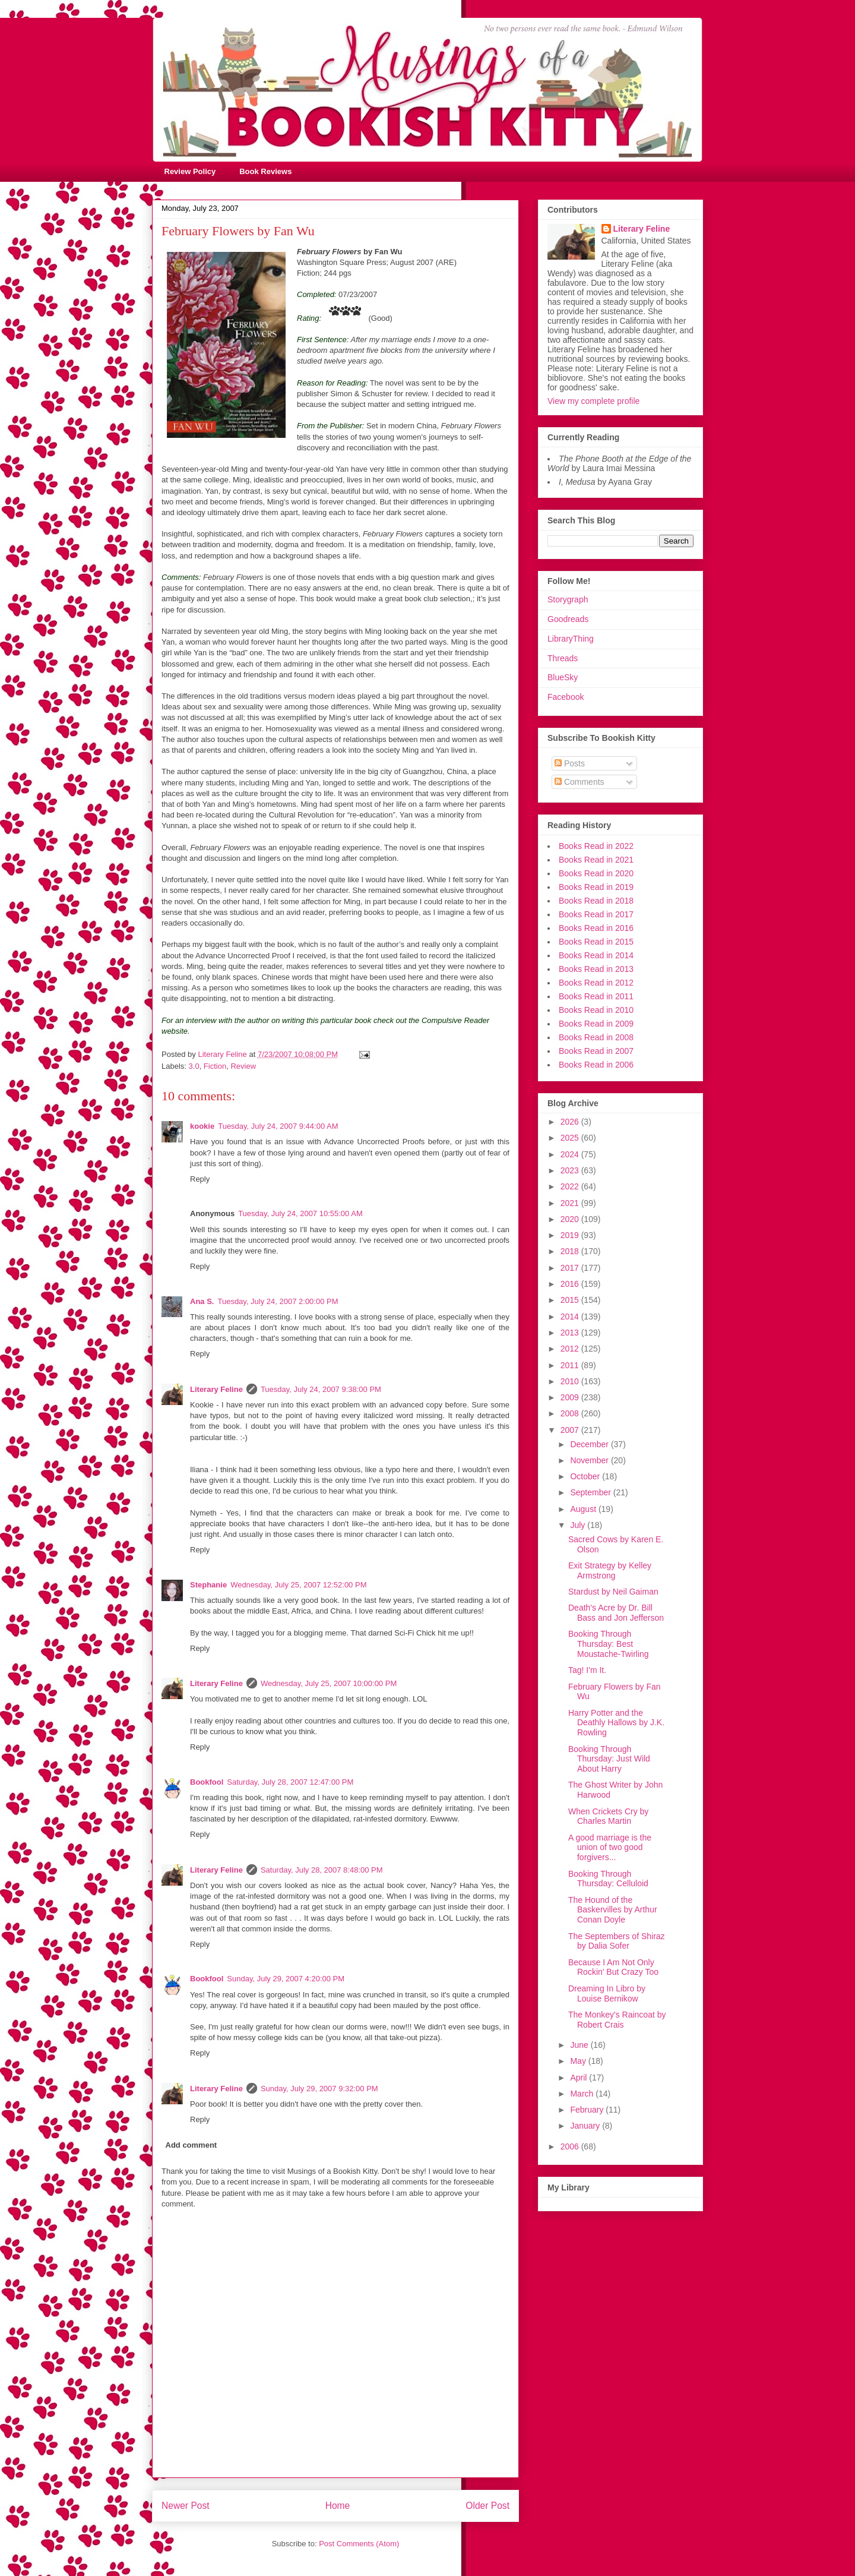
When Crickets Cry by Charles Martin (608, 1816)
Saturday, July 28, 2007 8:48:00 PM (322, 1869)
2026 (570, 1121)
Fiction (215, 1066)
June (580, 2045)
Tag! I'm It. (587, 1670)
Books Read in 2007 (596, 1051)
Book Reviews (265, 171)
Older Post (487, 2506)
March (583, 2093)
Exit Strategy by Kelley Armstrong (609, 1570)
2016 (570, 1284)
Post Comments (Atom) (359, 2543)
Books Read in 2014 (596, 955)
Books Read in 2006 (596, 1064)
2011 (570, 1365)
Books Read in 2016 (596, 928)
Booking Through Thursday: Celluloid (608, 1879)
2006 (570, 2146)
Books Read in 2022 (596, 846)
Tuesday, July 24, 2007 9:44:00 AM (278, 1126)
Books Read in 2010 (596, 1010)
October (586, 1476)
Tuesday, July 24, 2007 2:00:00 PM (277, 1301)
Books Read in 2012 (596, 982)
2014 (570, 1316)
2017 (570, 1268)
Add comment (191, 2145)
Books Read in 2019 (596, 887)
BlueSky (562, 677)
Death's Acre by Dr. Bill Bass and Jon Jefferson (616, 1612)
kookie (202, 1126)
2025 (570, 1137)
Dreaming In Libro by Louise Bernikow (606, 1993)
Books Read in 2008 (596, 1037)
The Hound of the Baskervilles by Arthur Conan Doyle (612, 1910)
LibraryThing (570, 638)
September (591, 1492)
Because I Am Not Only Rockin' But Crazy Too (613, 1967)
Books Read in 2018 (596, 900)
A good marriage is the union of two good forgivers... (609, 1847)
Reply (200, 1179)
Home (337, 2506)
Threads (562, 658)
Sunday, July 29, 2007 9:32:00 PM (319, 2088)
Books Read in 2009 (596, 1023)
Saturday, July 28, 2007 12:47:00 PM (290, 1782)
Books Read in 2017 (596, 914)
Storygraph (567, 599)
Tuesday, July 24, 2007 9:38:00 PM (321, 1389)
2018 (570, 1251)
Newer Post (186, 2506)
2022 (570, 1186)
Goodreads (567, 619)
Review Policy (190, 171)
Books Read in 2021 (596, 859)
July (578, 1525)
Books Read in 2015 (596, 941)
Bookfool (206, 1782)
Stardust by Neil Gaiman (613, 1591)
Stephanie (208, 1584)
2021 (570, 1203)
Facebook (565, 697)
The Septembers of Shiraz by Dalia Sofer (616, 1941)
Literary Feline (216, 1389)
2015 (570, 1300)
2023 (570, 1170)
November (590, 1460)
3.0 (194, 1066)
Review (243, 1066)
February (588, 2109)
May (579, 2061)
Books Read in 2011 (596, 996)
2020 (570, 1219)
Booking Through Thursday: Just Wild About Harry (609, 1759)
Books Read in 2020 (596, 873)
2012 (570, 1348)
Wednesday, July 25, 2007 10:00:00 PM (329, 1683)
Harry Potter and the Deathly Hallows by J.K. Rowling (616, 1723)
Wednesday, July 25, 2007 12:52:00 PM (298, 1584)
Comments (579, 782)
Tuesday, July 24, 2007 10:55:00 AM (300, 1213)
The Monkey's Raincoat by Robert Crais (617, 2019)
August (584, 1509)
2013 (570, 1332)
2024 (570, 1154)
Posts (570, 763)
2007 (570, 1430)
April (579, 2077)
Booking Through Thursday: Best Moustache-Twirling (608, 1644)
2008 (570, 1413)
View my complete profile (593, 401)
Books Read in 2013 (596, 969)
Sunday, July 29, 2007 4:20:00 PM (285, 1978)
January (586, 2125)
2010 (570, 1381)
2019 (570, 1235)
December (590, 1444)
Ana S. (202, 1301)
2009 (570, 1397)
